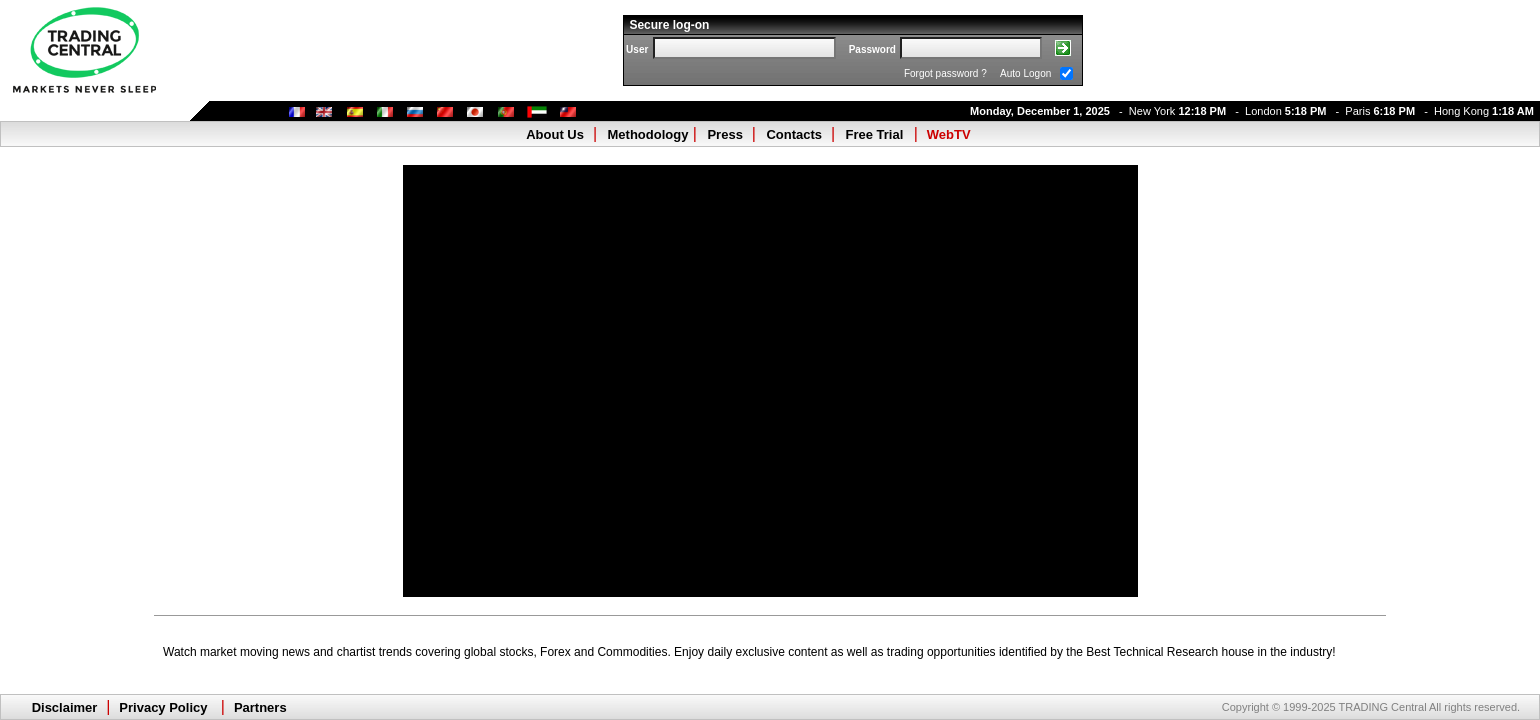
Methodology (648, 134)
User (637, 49)
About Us (555, 134)
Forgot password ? (945, 73)
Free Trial (875, 134)
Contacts (794, 134)
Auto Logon (1025, 73)
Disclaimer (65, 707)
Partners (260, 707)
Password (872, 49)
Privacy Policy (163, 707)
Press (724, 134)
